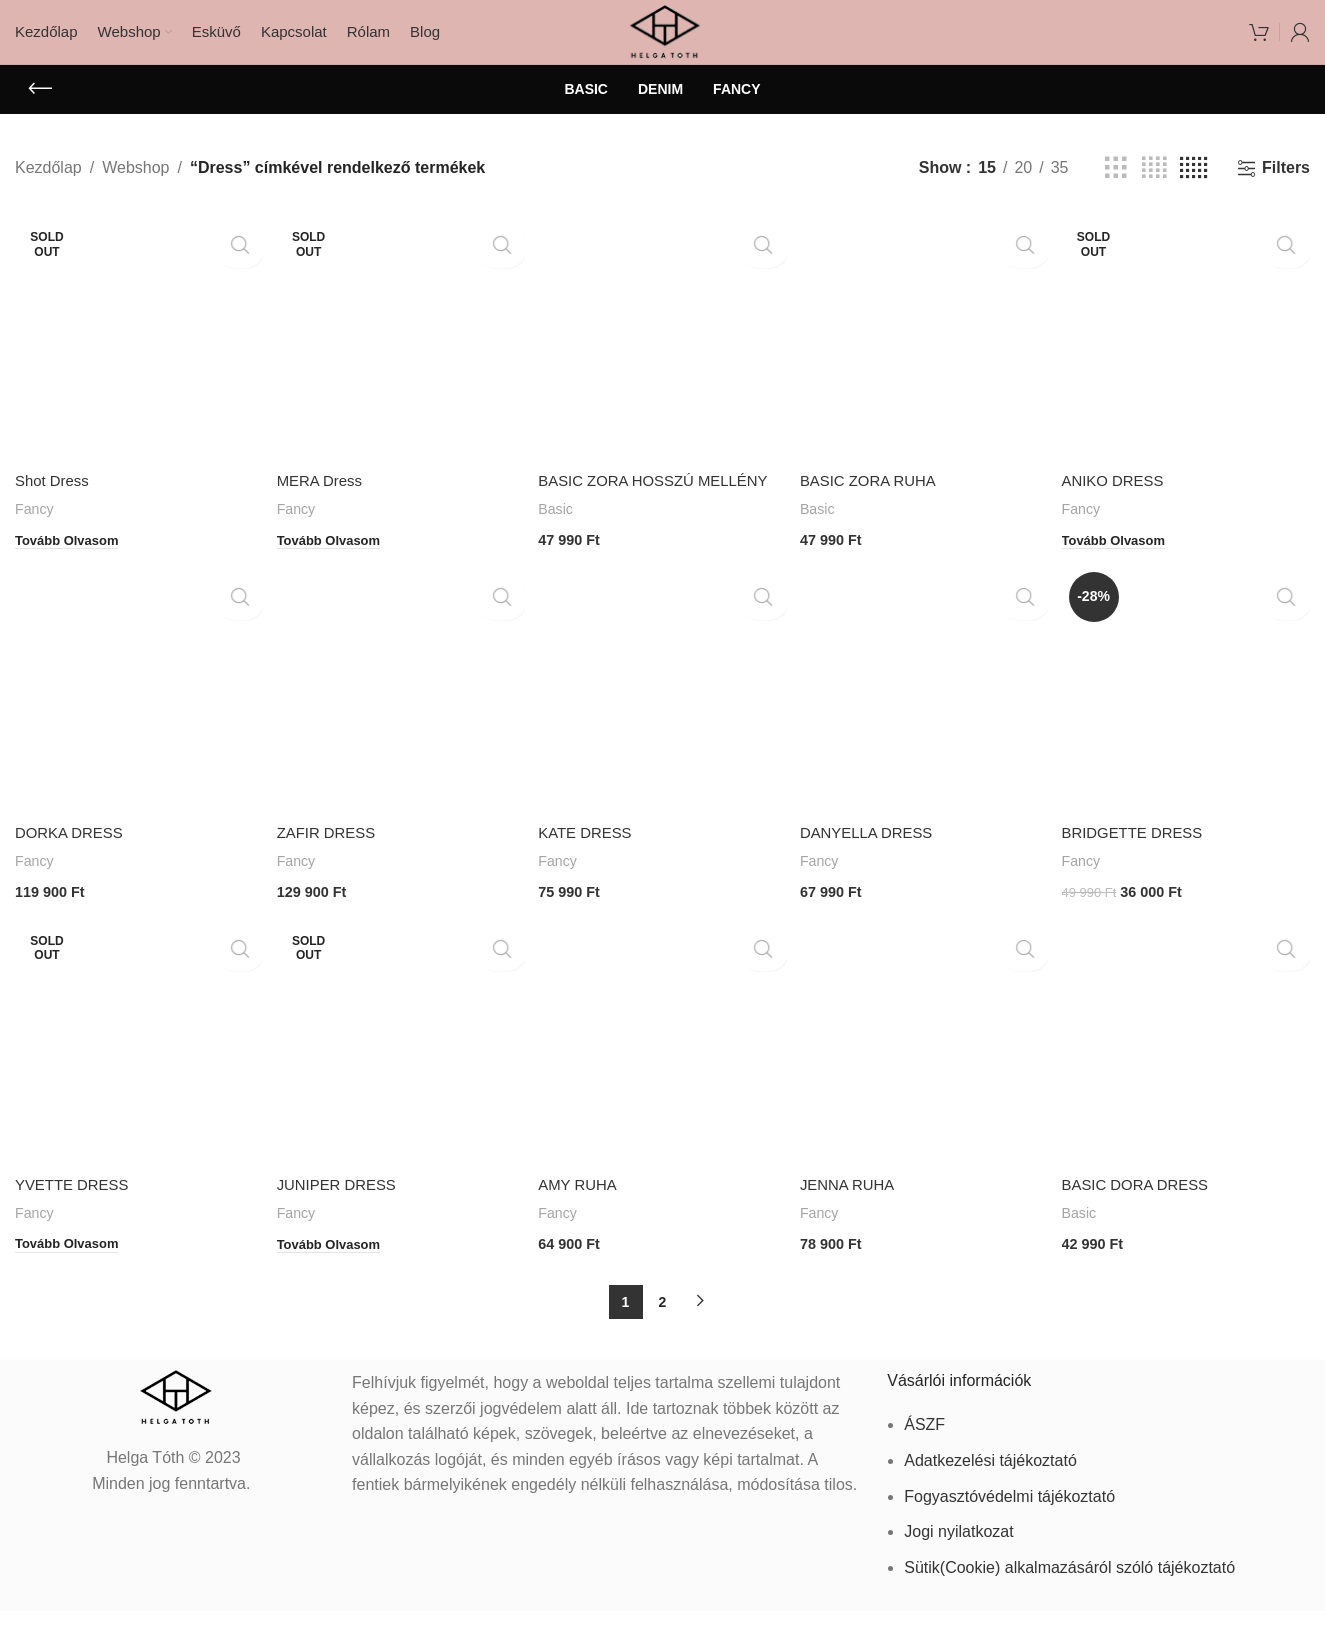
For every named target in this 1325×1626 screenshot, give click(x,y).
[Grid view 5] (1193, 184)
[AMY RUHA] (662, 1065)
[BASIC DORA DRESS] (1188, 1065)
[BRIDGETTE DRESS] (1188, 718)
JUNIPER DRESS (342, 1206)
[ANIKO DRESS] (1188, 350)
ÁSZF (924, 1439)
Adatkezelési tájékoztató (990, 1475)
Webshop (135, 184)
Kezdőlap (48, 184)
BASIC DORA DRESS (1145, 1206)
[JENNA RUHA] (925, 1065)
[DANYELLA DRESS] (925, 718)
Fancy (35, 519)
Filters (1286, 183)
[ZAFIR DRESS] (399, 718)
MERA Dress (324, 491)
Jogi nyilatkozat (958, 1546)
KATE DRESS (591, 859)
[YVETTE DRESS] (136, 1065)
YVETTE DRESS (76, 1206)
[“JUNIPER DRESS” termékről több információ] (335, 1262)
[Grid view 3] (1116, 184)
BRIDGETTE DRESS (1142, 859)
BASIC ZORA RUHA (877, 491)
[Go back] (40, 105)
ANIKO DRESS (1121, 491)
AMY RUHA (583, 1206)
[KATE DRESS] (662, 718)
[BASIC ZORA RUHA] (925, 350)
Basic (559, 541)
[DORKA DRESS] (136, 718)
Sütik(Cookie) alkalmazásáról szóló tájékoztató (1069, 1582)
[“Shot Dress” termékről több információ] (72, 547)
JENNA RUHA (854, 1206)
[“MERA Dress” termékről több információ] (335, 547)
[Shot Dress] (136, 350)
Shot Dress (54, 491)
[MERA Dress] (399, 350)
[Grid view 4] (1154, 184)
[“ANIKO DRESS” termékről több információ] (1124, 547)
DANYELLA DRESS (875, 859)
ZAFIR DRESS (331, 859)
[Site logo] (662, 38)
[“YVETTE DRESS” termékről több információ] (72, 1262)
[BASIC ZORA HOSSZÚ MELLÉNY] (662, 350)
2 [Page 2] (663, 1317)
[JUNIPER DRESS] (399, 1065)
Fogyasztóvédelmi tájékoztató (1009, 1511)
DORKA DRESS (73, 859)
